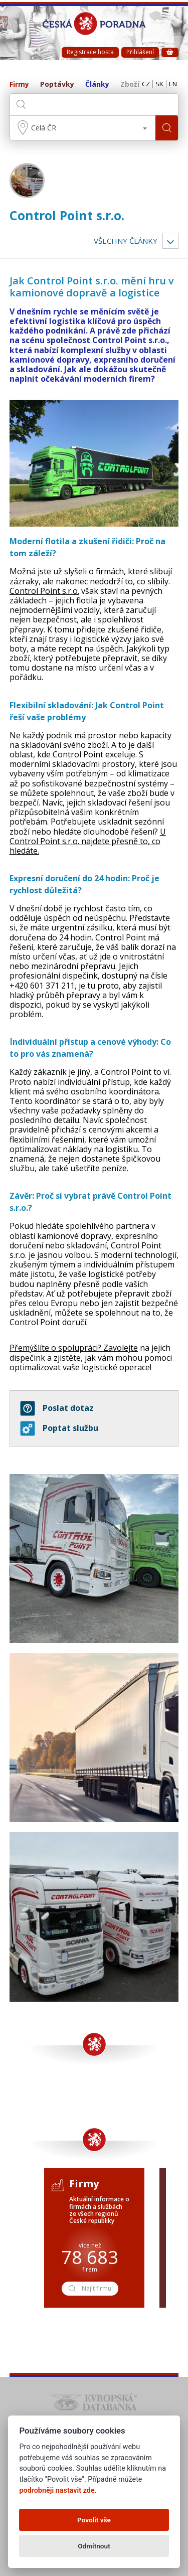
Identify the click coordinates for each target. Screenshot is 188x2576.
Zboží (129, 84)
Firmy (19, 84)
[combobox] (83, 128)
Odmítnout (94, 2546)
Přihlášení (140, 52)
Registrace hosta (90, 52)
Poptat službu (59, 1428)
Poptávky (57, 84)
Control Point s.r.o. (67, 215)
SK (159, 84)
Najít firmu (89, 2288)
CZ (146, 84)
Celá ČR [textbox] (43, 127)
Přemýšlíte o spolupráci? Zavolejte (74, 1347)
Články (97, 84)
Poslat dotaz (57, 1408)
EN (173, 84)
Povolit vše (94, 2520)
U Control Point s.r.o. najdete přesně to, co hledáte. (88, 841)
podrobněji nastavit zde (56, 2490)
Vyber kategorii (170, 240)
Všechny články (125, 241)
